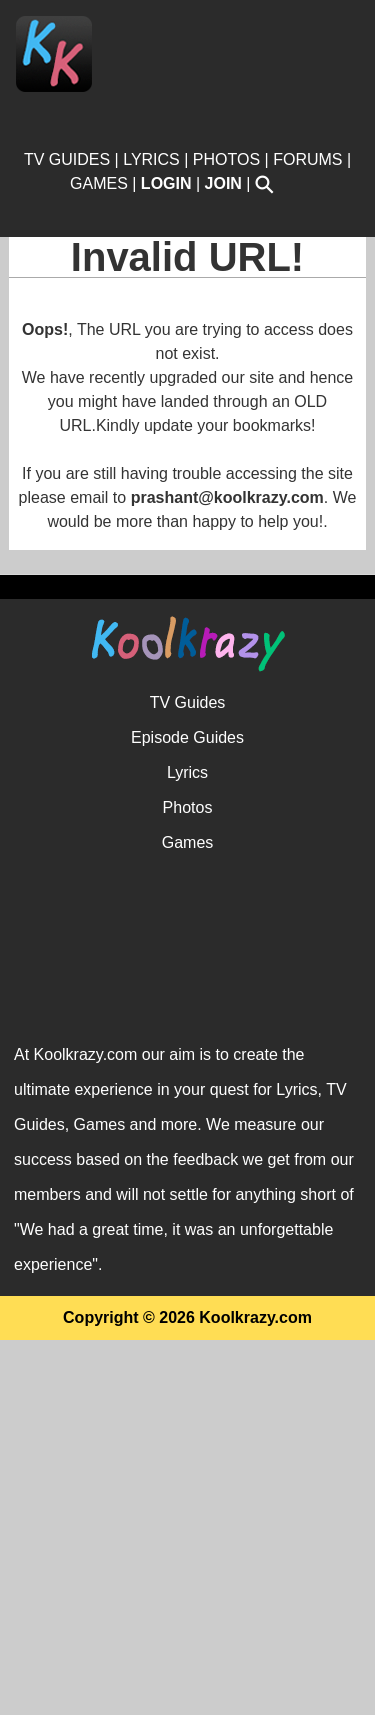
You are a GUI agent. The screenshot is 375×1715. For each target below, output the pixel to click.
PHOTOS (226, 159)
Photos (188, 1182)
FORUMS (307, 159)
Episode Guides (187, 1112)
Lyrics (187, 1147)
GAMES (99, 183)
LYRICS (151, 159)
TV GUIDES (67, 159)
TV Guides (188, 1077)
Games (188, 1217)
